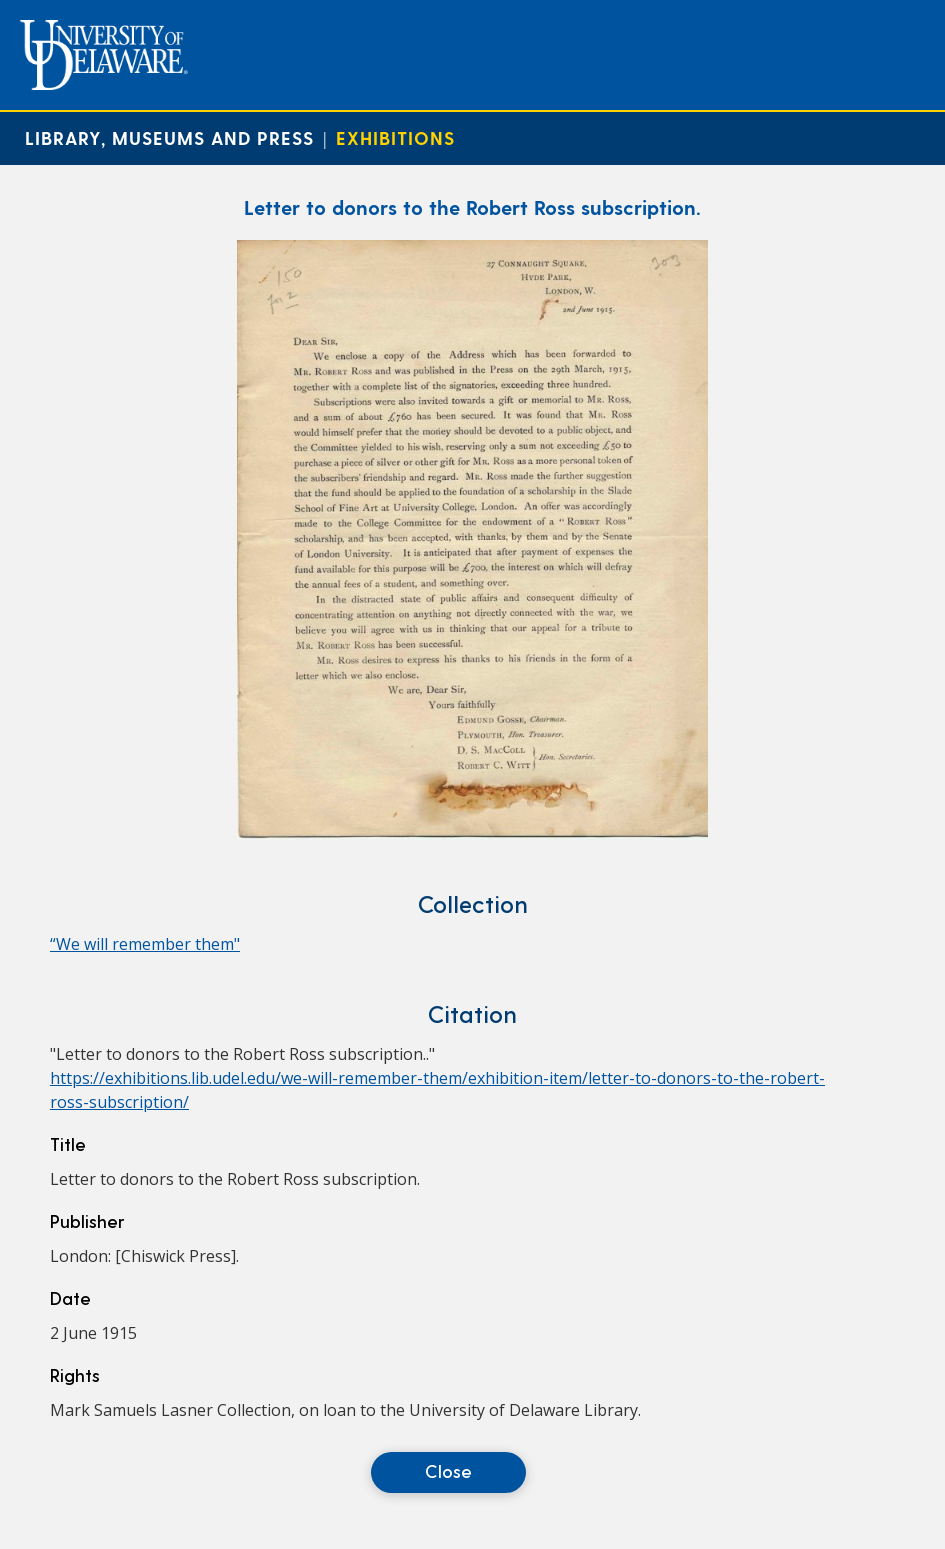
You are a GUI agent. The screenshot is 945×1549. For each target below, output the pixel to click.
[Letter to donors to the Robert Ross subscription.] (472, 834)
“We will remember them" (145, 944)
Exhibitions (395, 137)
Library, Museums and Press (169, 137)
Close (448, 1470)
